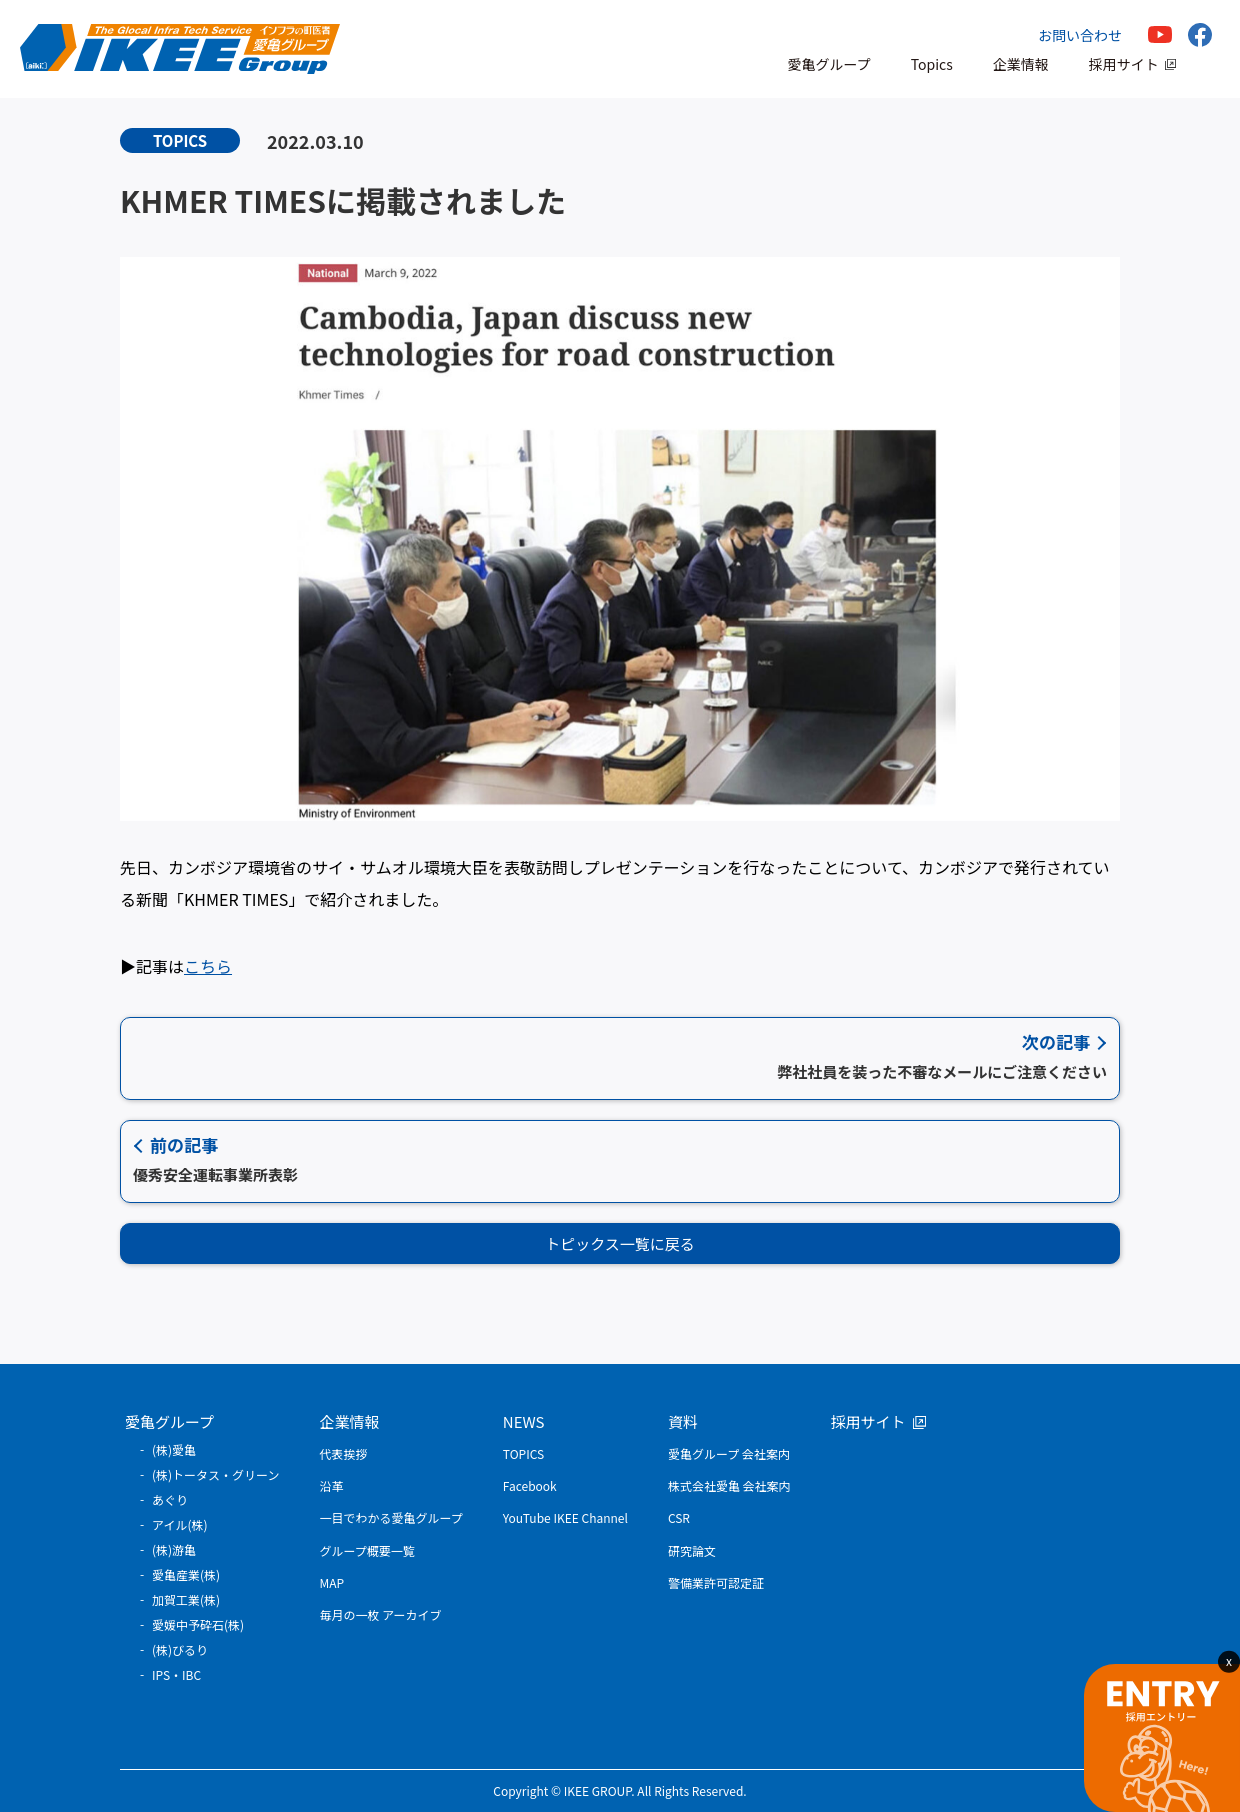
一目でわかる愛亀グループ (391, 1517)
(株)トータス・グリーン (216, 1474)
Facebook (530, 1485)
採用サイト (1124, 64)
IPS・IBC (176, 1674)
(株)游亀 (174, 1549)
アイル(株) (180, 1524)
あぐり (170, 1499)
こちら (208, 966)
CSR (679, 1517)
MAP (332, 1582)
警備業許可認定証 (716, 1582)
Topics (932, 64)
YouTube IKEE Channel (565, 1517)
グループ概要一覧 (367, 1550)
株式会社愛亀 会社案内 (729, 1485)
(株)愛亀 (174, 1449)
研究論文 (692, 1550)
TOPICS (523, 1453)
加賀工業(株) (186, 1599)
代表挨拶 (344, 1453)
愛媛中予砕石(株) (198, 1624)
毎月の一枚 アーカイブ (381, 1614)
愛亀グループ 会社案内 (729, 1453)
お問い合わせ (1080, 35)
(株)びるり (180, 1649)
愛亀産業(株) (186, 1574)
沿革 (332, 1485)
